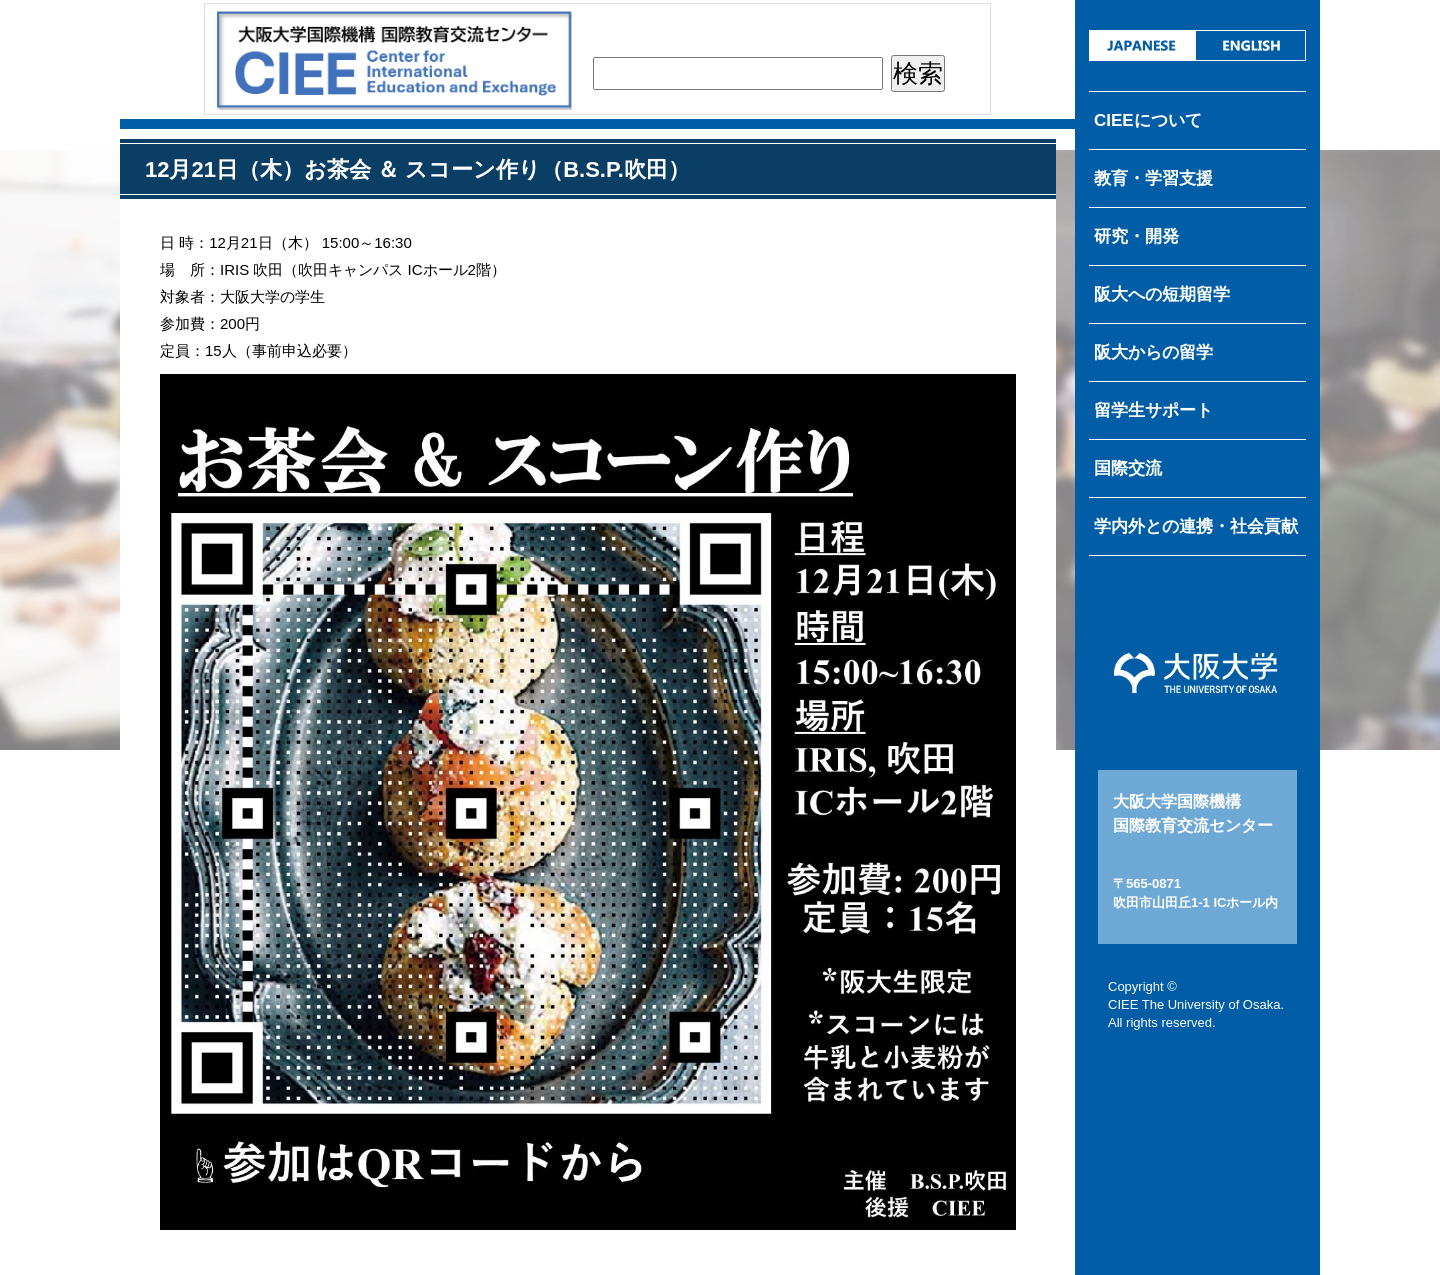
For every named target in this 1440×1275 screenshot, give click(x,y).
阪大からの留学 (1153, 352)
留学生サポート (1153, 410)
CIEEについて (1148, 120)
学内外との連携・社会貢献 (1196, 526)
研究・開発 (1136, 236)
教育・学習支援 (1153, 178)
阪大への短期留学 (1162, 294)
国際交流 (1128, 468)
